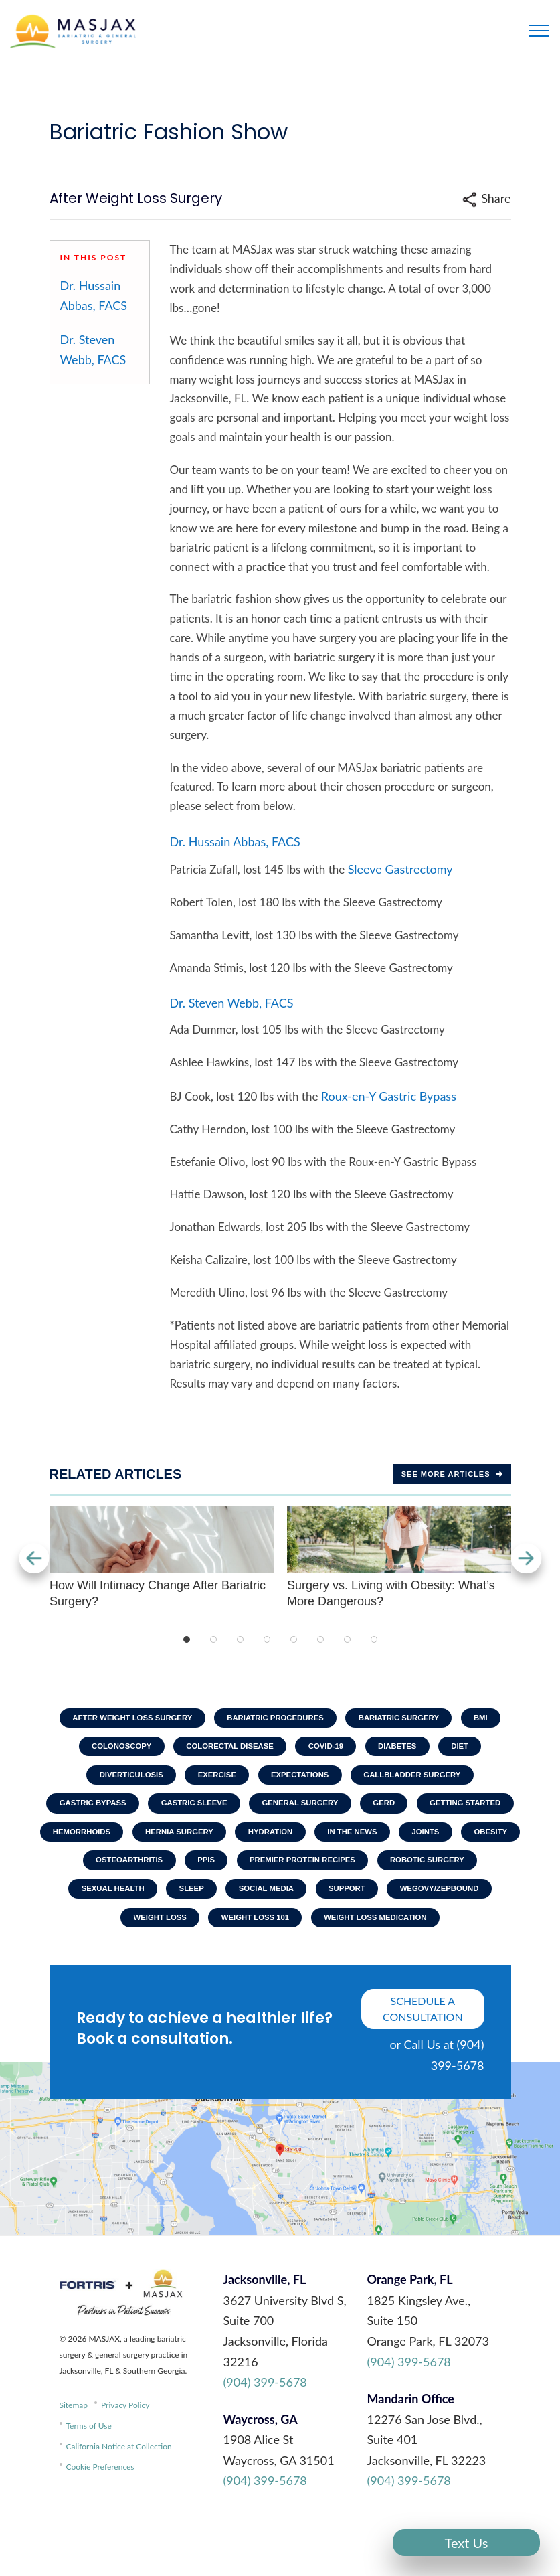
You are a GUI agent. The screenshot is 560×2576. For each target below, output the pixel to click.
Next (528, 1558)
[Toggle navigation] (539, 31)
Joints (206, 1873)
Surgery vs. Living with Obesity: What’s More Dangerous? (399, 1557)
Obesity (276, 1873)
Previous (33, 1558)
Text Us (466, 2542)
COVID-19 (328, 1749)
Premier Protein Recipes (138, 1904)
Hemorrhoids (239, 1842)
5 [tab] (293, 1639)
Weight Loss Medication (334, 1966)
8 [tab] (374, 1639)
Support (220, 1935)
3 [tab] (240, 1639)
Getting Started (133, 1842)
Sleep (465, 1904)
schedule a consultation (423, 2060)
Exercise (213, 1780)
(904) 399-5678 (265, 2433)
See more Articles (451, 1474)
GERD (447, 1811)
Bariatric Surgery (405, 1718)
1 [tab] (186, 1639)
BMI (493, 1718)
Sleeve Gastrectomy (400, 869)
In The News (128, 1873)
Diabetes (405, 1749)
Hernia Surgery (343, 1842)
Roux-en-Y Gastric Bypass (388, 1096)
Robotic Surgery (270, 1904)
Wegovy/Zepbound (319, 1935)
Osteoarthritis (366, 1873)
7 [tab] (347, 1639)
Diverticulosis (121, 1780)
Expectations (302, 1780)
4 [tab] (267, 1639)
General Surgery (357, 1811)
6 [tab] (320, 1639)
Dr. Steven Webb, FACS (93, 350)
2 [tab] (213, 1639)
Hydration (440, 1842)
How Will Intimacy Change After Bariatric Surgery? (162, 1557)
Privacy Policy (125, 2456)
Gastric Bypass (137, 1811)
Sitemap (74, 2456)
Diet (471, 1749)
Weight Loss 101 (207, 1966)
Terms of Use (89, 2477)
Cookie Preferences (100, 2518)
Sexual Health (381, 1904)
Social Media (135, 1935)
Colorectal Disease (226, 1749)
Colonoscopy (111, 1749)
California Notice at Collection (119, 2497)
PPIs (449, 1873)
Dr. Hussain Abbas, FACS (94, 295)
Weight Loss (426, 1935)
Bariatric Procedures (274, 1718)
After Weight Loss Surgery (122, 1718)
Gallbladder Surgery (420, 1780)
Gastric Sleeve (244, 1811)
